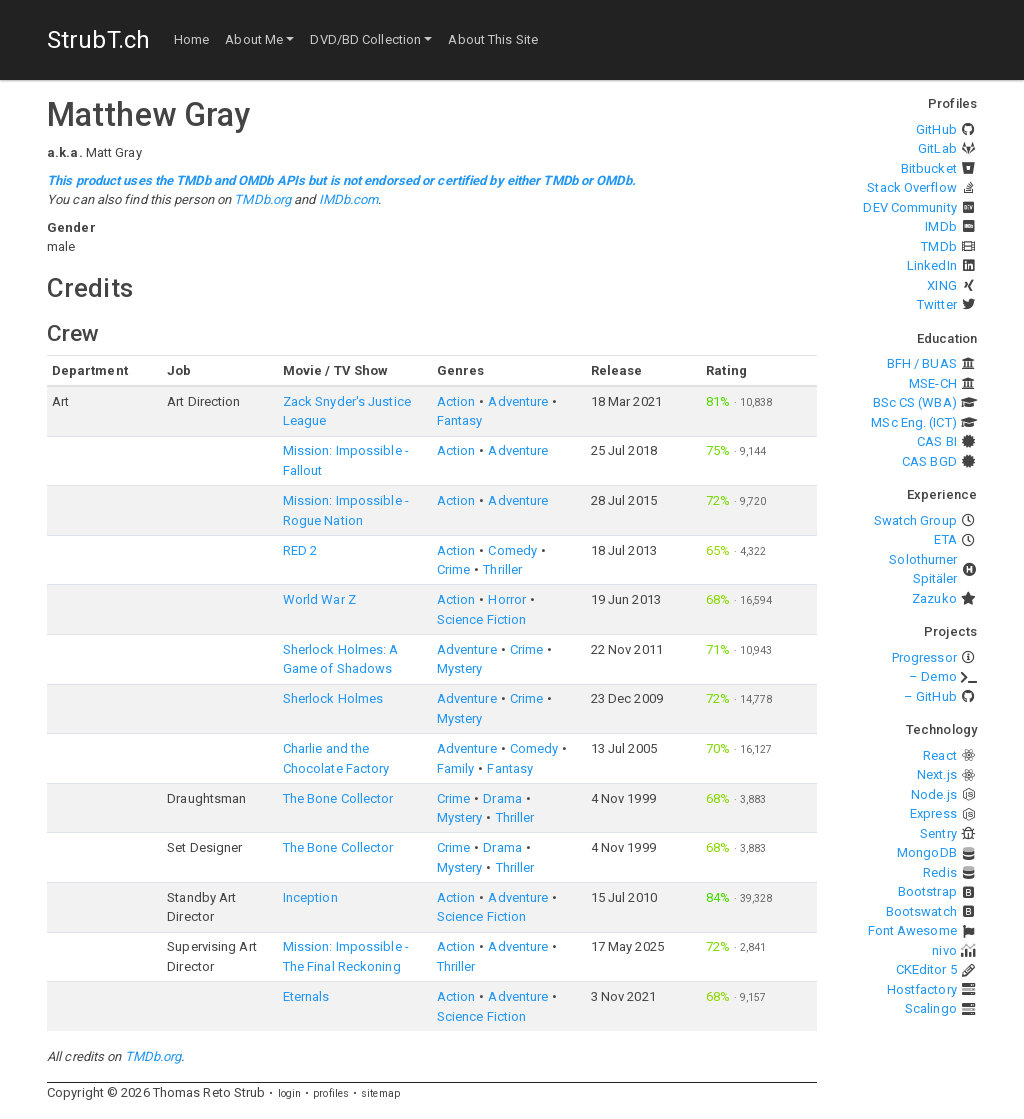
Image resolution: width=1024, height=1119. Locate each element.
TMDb (938, 246)
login (290, 1093)
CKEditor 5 (926, 969)
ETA (945, 539)
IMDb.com (349, 199)
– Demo (933, 676)
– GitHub (930, 696)
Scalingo (931, 1008)
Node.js (934, 794)
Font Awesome (912, 930)
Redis (940, 872)
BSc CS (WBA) (915, 402)
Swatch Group (915, 520)
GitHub (936, 129)
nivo (944, 950)
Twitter (937, 304)
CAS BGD (929, 461)
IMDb (940, 226)
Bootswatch (921, 911)
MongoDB (927, 852)
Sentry (938, 833)
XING (941, 285)
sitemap (380, 1093)
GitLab (937, 148)
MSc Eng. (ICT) (913, 422)
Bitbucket (929, 168)
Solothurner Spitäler (923, 569)
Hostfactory (922, 989)
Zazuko (934, 598)
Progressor (924, 657)
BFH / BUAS (922, 363)
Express (933, 813)
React (940, 755)
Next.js (937, 774)
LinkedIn (932, 265)
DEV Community (909, 207)
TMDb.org (262, 199)
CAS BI (937, 441)
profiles (331, 1093)
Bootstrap (927, 891)
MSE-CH (933, 383)
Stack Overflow (911, 187)
